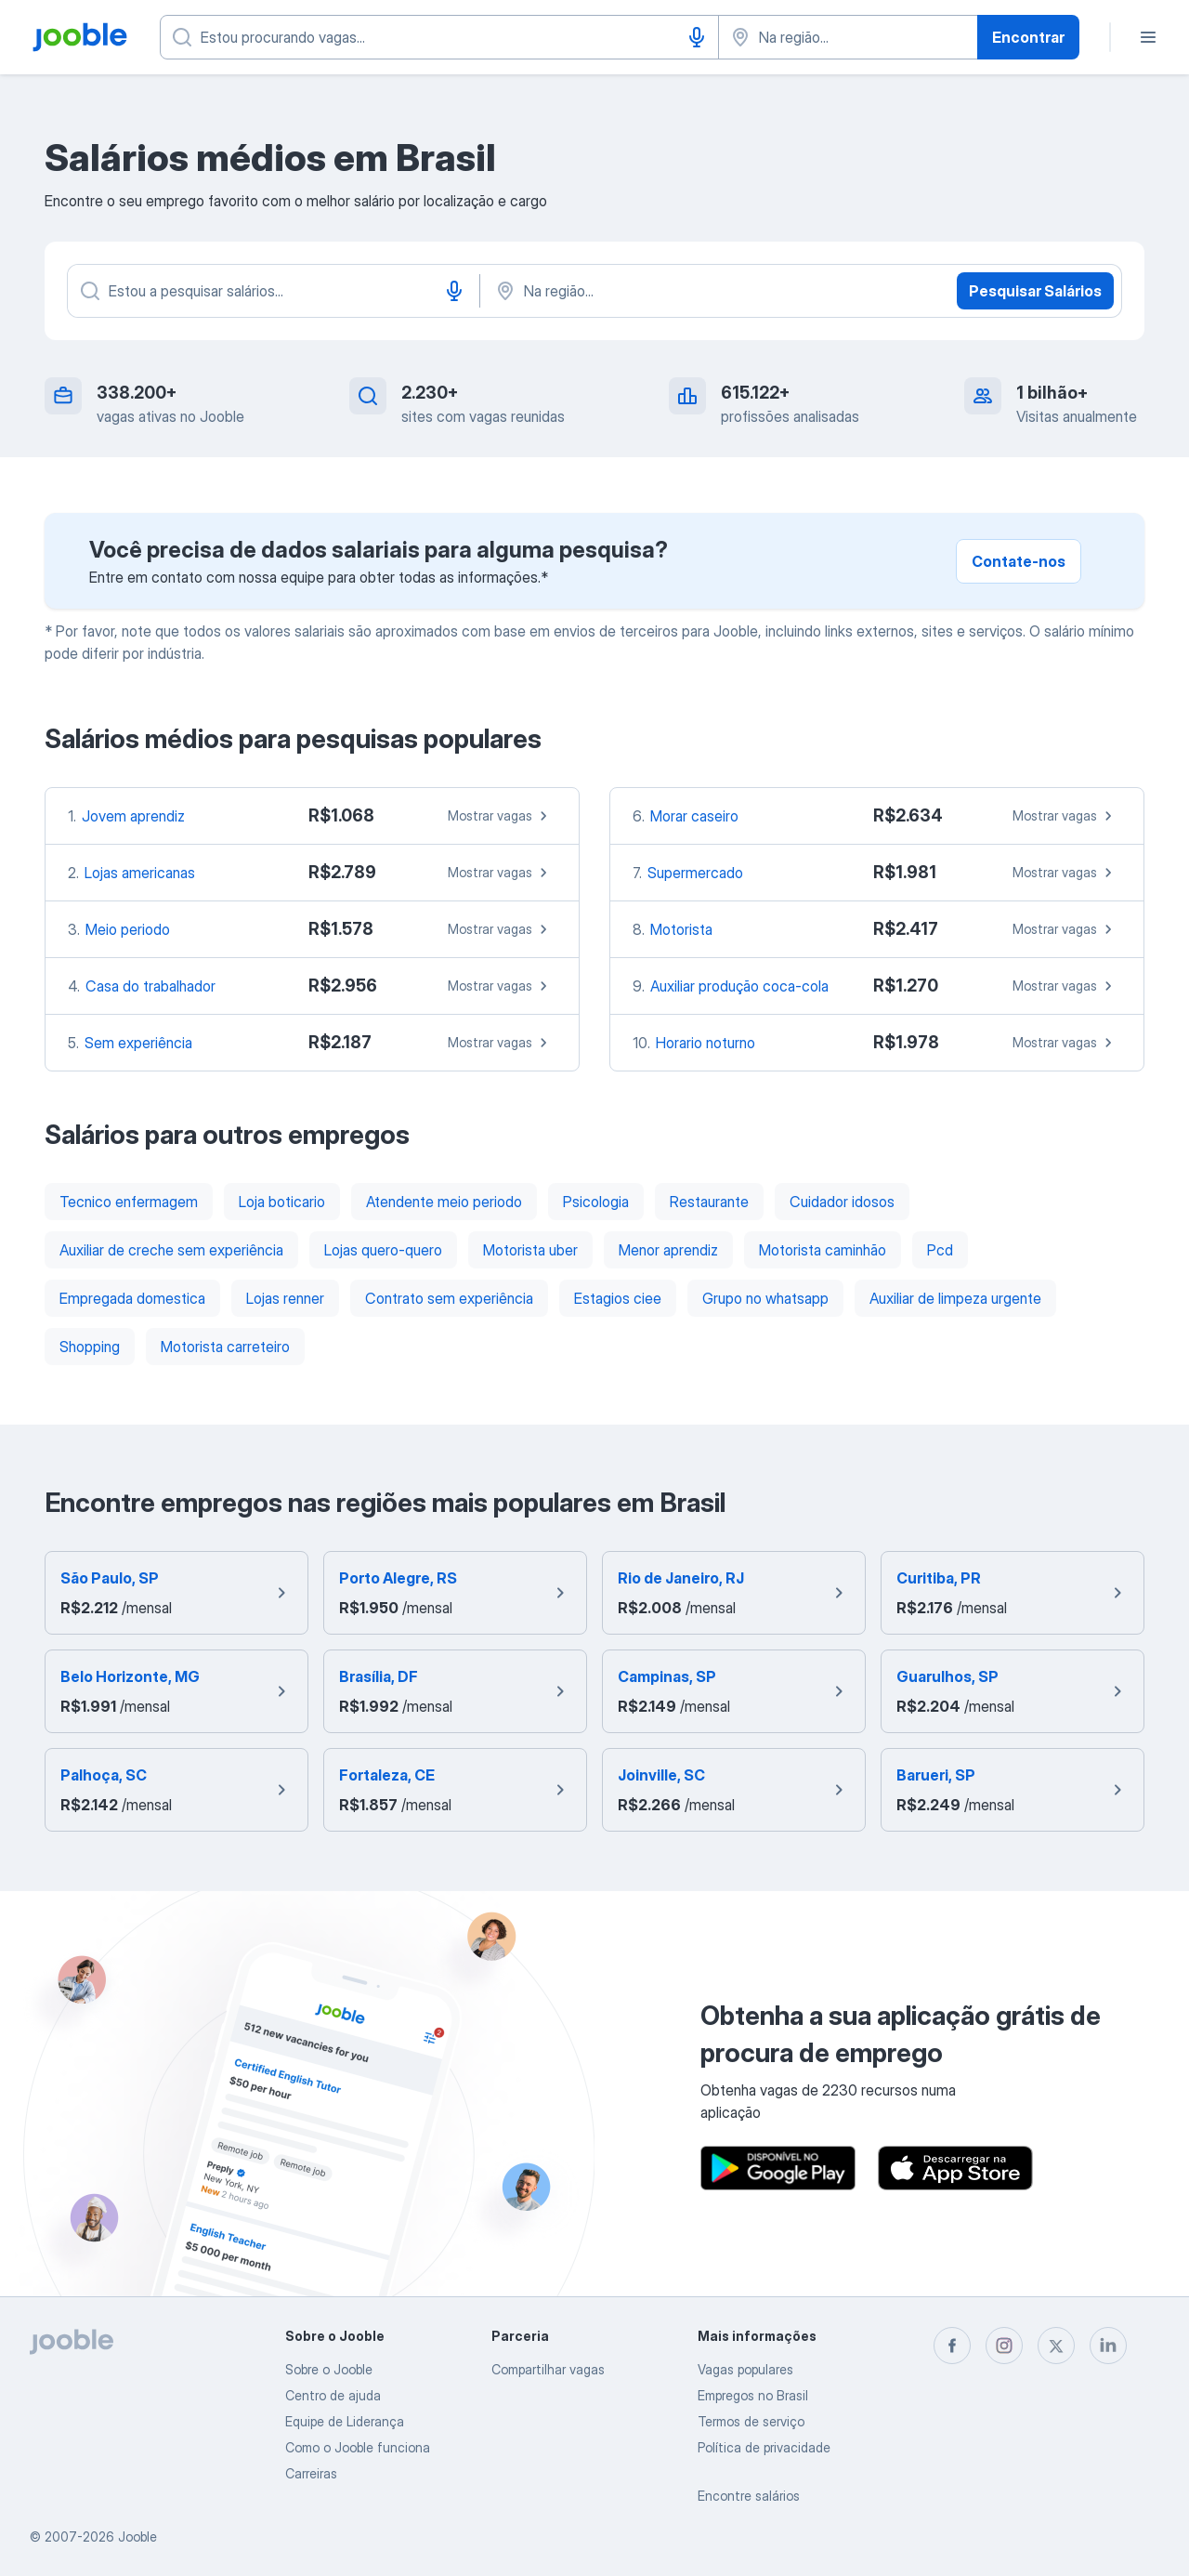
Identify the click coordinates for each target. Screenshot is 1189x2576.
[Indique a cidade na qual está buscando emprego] (848, 37)
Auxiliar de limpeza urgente (955, 1298)
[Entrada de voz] (696, 37)
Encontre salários (749, 2496)
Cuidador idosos (842, 1201)
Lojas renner (285, 1298)
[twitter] (1056, 2345)
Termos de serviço (751, 2421)
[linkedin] (1108, 2345)
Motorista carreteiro (225, 1346)
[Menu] (1148, 37)
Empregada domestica (132, 1298)
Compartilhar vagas (548, 2369)
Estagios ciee (617, 1298)
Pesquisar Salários (1035, 291)
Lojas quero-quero (383, 1250)
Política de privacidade (764, 2447)
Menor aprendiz (668, 1250)
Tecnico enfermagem (128, 1201)
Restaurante (709, 1201)
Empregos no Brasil (753, 2395)
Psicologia (596, 1201)
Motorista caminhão (822, 1250)
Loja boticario (282, 1201)
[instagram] (1004, 2345)
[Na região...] (687, 291)
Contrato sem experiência (449, 1298)
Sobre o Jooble (328, 2369)
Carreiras (311, 2473)
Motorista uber (530, 1250)
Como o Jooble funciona (357, 2447)
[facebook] (952, 2345)
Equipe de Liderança (344, 2421)
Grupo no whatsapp (765, 1298)
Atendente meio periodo (444, 1201)
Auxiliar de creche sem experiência (171, 1250)
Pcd (940, 1250)
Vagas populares (745, 2369)
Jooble (137, 2536)
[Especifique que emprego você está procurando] (439, 37)
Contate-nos (1018, 561)
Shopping (89, 1346)
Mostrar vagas (500, 816)
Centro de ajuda (333, 2395)
